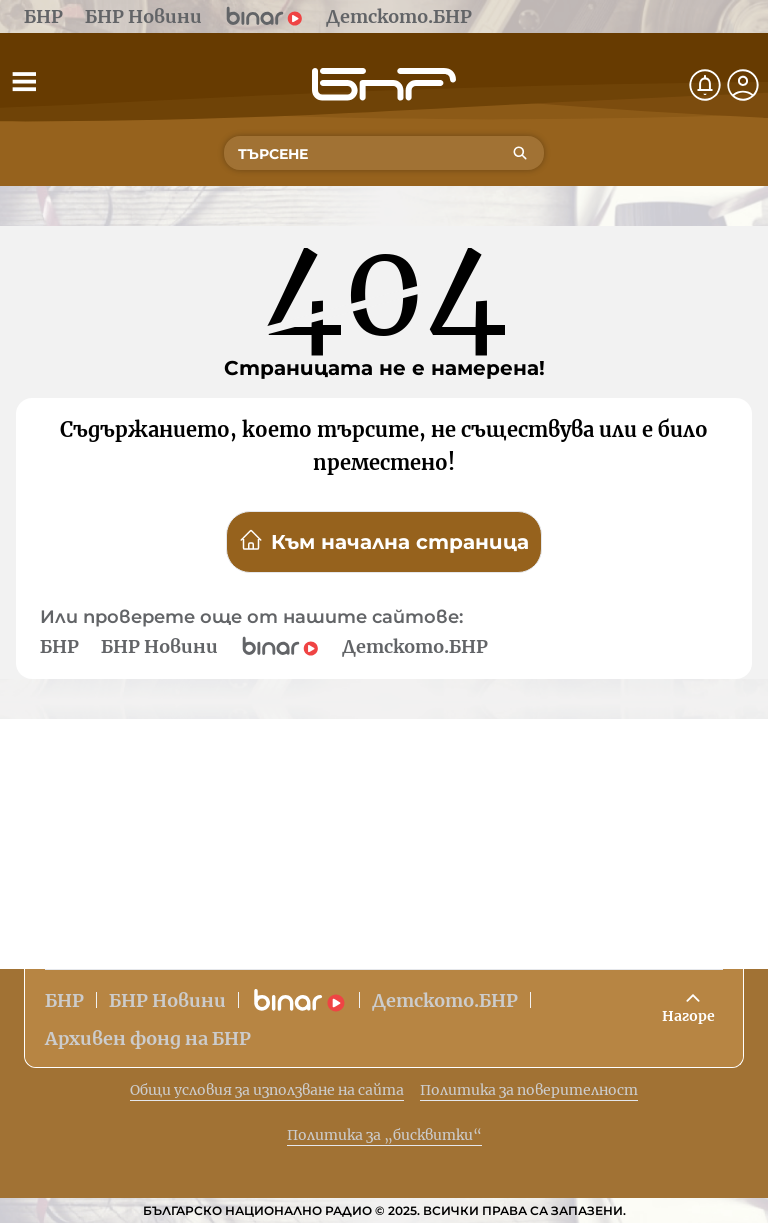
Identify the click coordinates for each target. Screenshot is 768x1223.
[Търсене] (520, 153)
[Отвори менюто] (24, 81)
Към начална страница (384, 541)
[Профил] (743, 85)
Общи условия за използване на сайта (267, 1090)
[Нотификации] (705, 85)
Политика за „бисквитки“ (384, 1135)
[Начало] (384, 84)
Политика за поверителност (529, 1090)
